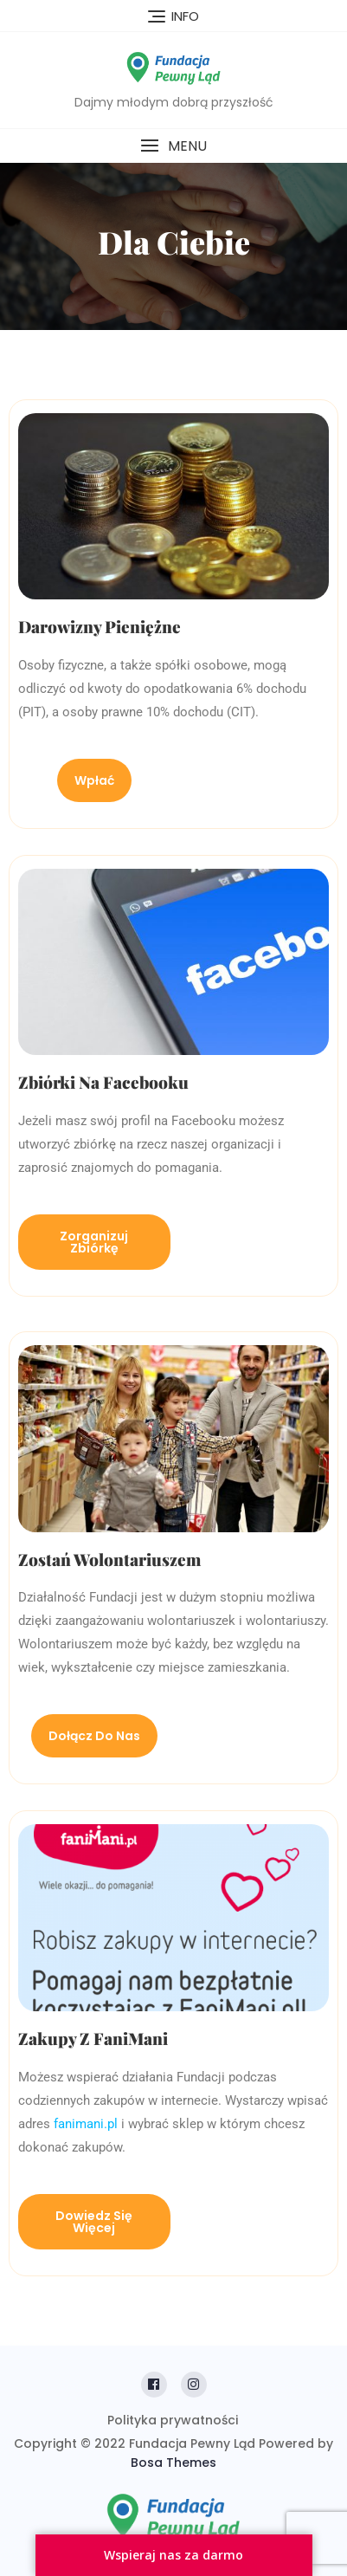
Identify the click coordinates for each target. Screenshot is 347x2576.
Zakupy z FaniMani (93, 2038)
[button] (173, 146)
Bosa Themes (173, 2462)
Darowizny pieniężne (99, 626)
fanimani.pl (87, 2124)
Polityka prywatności (172, 2420)
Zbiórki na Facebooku (103, 1082)
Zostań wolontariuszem (109, 1559)
